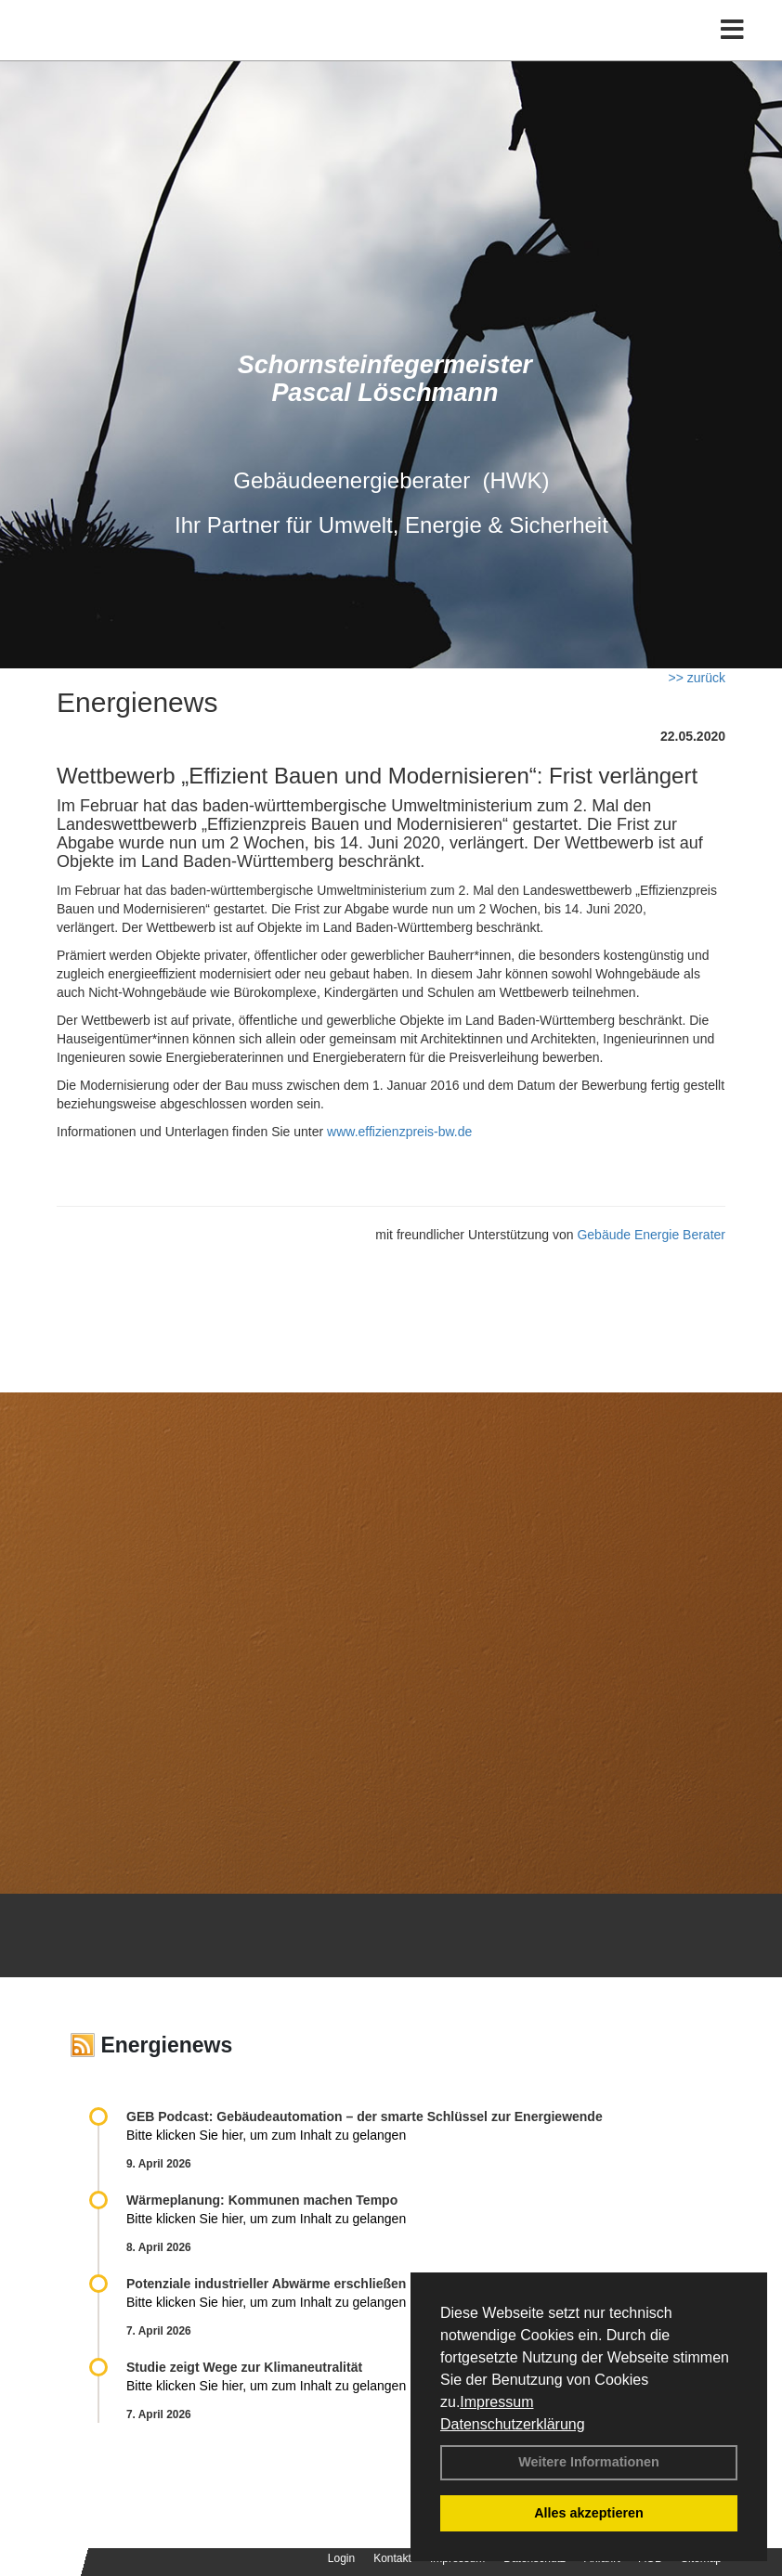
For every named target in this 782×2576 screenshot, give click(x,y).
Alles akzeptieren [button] (589, 2512)
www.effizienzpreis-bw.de (399, 1131)
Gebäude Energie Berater (651, 1234)
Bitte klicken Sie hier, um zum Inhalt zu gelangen (266, 2135)
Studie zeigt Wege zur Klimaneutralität (244, 2367)
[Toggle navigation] (732, 30)
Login (341, 2558)
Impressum (496, 2402)
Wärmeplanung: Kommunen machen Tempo (262, 2200)
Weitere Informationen (588, 2461)
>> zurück (697, 677)
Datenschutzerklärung (512, 2424)
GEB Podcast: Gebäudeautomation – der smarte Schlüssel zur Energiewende (366, 2116)
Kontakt (392, 2558)
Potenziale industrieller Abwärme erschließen (266, 2283)
